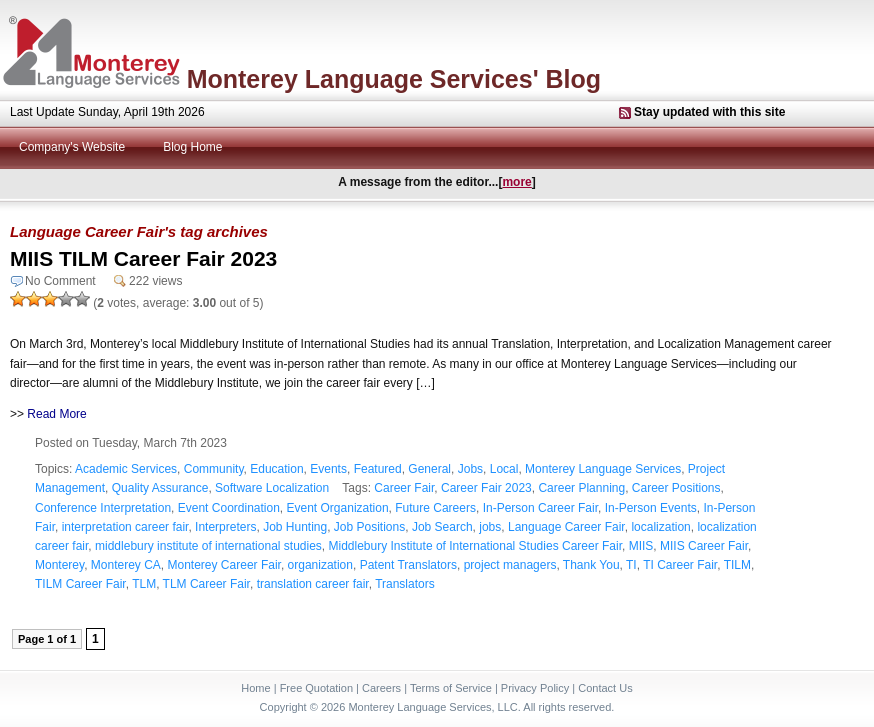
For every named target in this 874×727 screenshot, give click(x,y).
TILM (737, 565)
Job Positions (369, 527)
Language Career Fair (566, 527)
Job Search (442, 527)
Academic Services (126, 469)
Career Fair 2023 (486, 488)
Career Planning (581, 488)
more (516, 182)
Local (504, 469)
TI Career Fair (680, 565)
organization (320, 565)
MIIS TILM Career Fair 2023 (143, 258)
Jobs (470, 469)
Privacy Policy (535, 688)
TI (631, 565)
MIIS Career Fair (704, 546)
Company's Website (72, 147)
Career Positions (676, 488)
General (429, 469)
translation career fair (313, 584)
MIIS (641, 546)
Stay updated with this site (709, 112)
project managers (510, 565)
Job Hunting (295, 527)
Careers (381, 688)
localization (660, 527)
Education (276, 469)
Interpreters (225, 527)
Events (328, 469)
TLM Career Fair (206, 584)
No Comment (60, 281)
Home (255, 688)
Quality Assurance (160, 488)
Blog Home (192, 147)
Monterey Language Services (603, 469)
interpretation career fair (125, 527)
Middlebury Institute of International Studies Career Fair (475, 546)
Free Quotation (316, 688)
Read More (56, 414)
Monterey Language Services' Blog (394, 79)
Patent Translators (408, 565)
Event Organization (338, 508)
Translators (405, 584)
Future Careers (435, 508)
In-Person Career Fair (540, 508)
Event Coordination (229, 508)
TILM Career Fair (80, 584)
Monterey (59, 565)
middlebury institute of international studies (208, 546)
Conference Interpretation (103, 508)
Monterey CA (126, 565)
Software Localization (272, 488)
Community (214, 469)
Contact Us (605, 688)
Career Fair (404, 488)
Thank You (591, 565)
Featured (378, 469)
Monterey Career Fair (224, 565)
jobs (490, 527)
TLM (144, 584)
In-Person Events (651, 508)
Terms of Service (451, 688)
